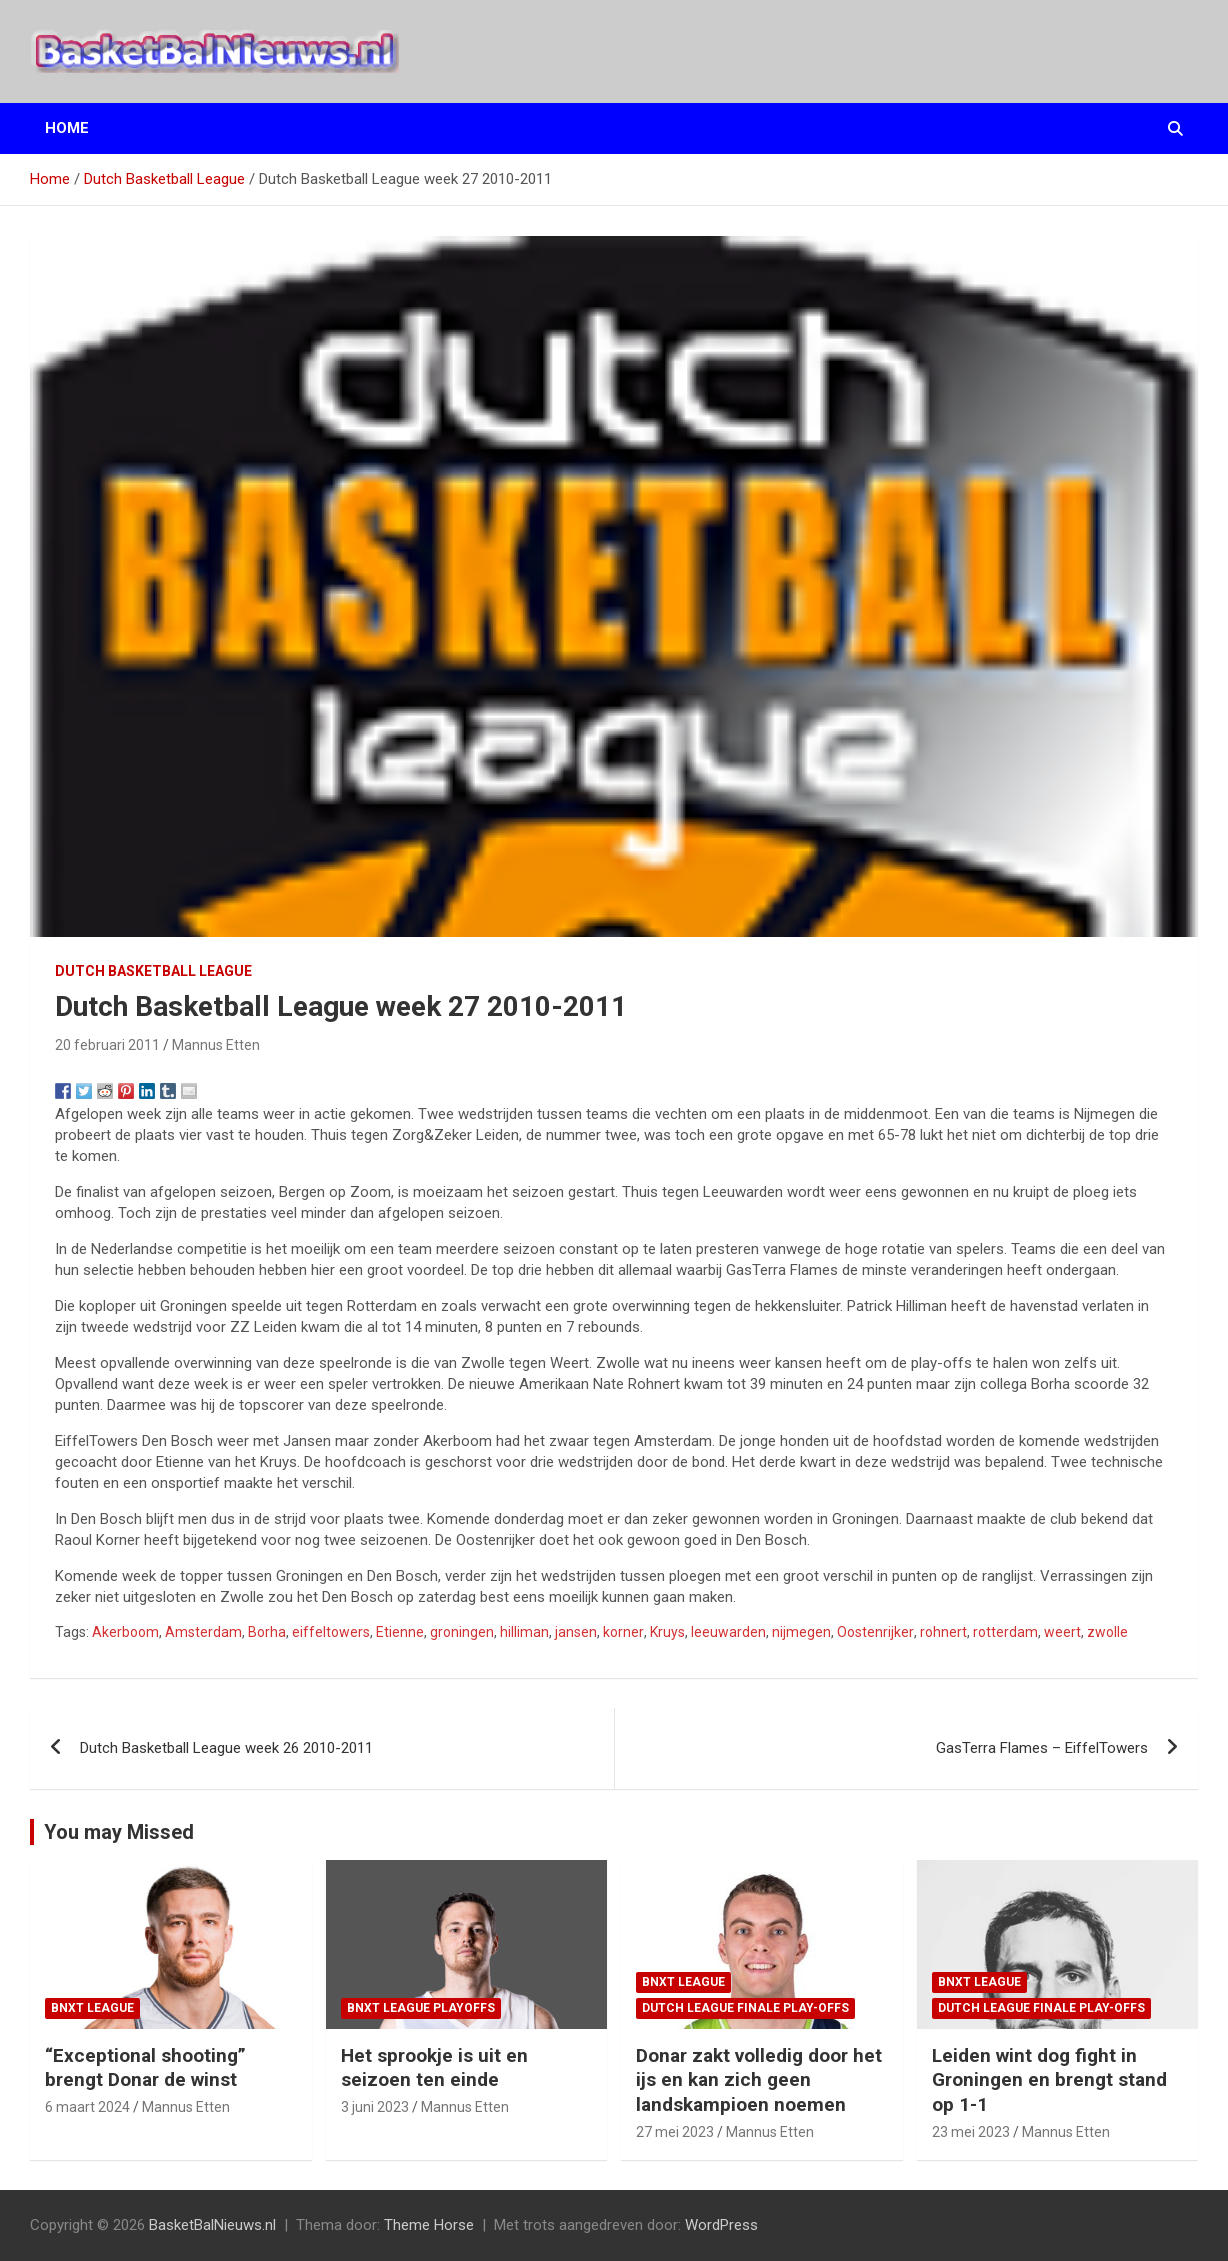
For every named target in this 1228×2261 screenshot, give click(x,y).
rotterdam (1005, 1632)
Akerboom (125, 1632)
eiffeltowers (331, 1632)
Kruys (667, 1632)
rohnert (943, 1632)
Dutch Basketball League (153, 971)
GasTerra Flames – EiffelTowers (1042, 1748)
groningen (462, 1632)
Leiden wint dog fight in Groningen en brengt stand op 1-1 (1049, 2080)
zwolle (1107, 1632)
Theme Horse (429, 2225)
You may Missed (119, 1832)
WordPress (721, 2225)
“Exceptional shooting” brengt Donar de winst (145, 2068)
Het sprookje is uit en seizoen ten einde (434, 2068)
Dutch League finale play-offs (745, 2008)
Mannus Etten (216, 1045)
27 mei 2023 (675, 2132)
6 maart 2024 (87, 2107)
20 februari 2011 (107, 1045)
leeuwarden (728, 1632)
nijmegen (801, 1632)
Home (67, 128)
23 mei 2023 (971, 2132)
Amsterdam (203, 1632)
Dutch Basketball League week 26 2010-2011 (226, 1748)
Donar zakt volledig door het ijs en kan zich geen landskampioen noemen (759, 2080)
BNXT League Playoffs (421, 2008)
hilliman (524, 1632)
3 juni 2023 (375, 2107)
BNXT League (92, 2008)
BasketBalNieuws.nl (212, 2225)
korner (623, 1632)
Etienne (400, 1632)
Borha (267, 1632)
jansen (576, 1632)
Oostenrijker (875, 1632)
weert (1062, 1632)
